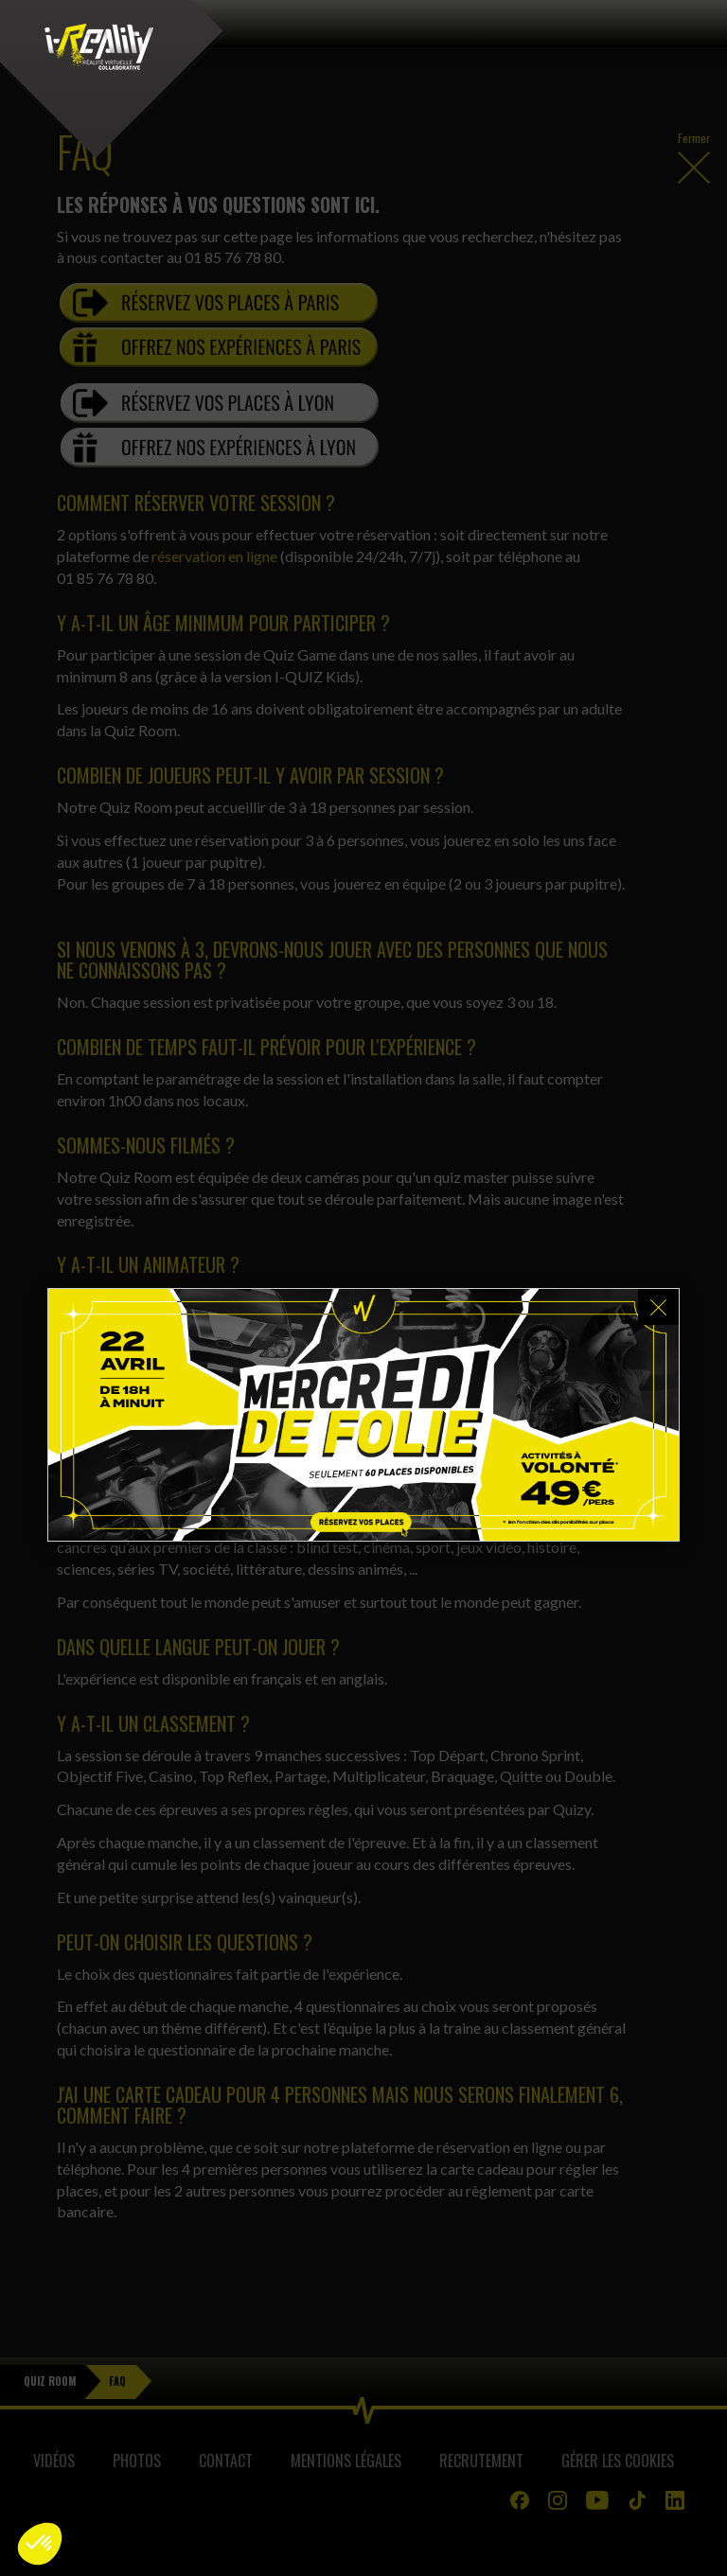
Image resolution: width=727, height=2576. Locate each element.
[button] (39, 2544)
